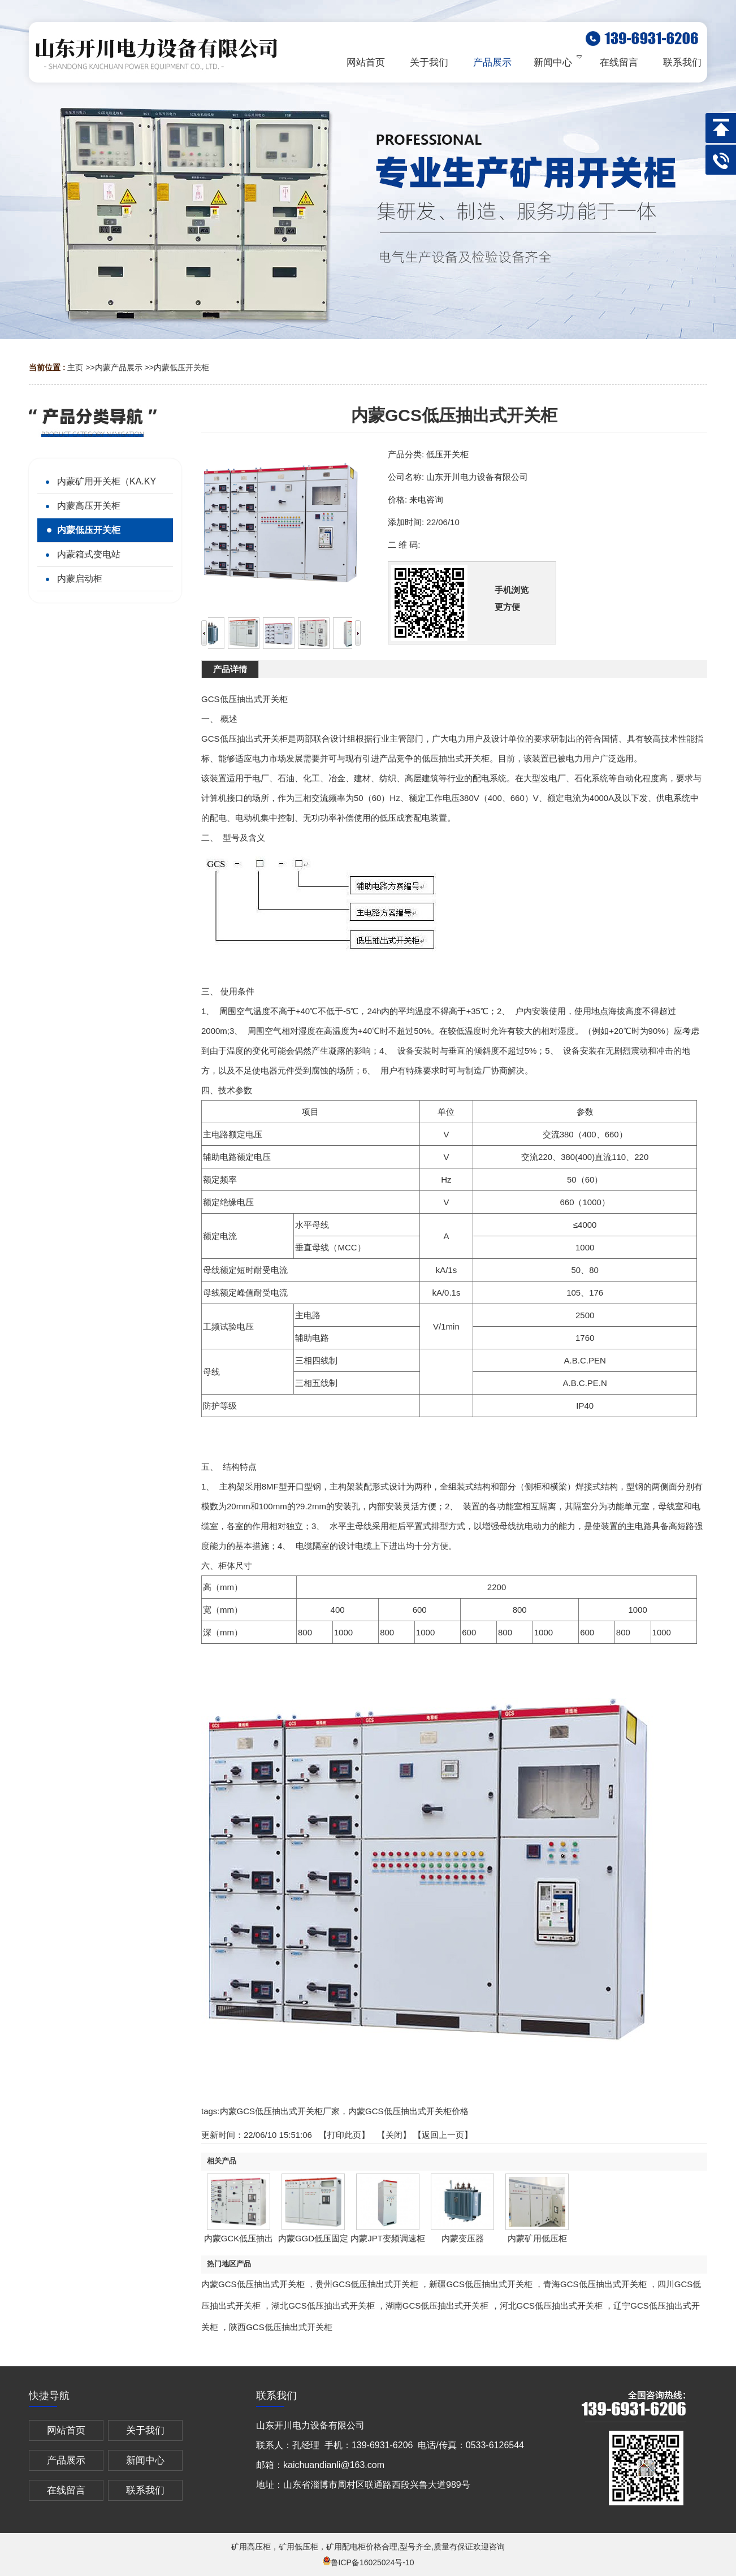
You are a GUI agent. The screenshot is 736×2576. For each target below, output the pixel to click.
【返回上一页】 (443, 2135)
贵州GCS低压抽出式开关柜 (367, 2284)
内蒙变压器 (462, 2238)
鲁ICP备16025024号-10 (368, 2562)
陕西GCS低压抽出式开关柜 (280, 2327)
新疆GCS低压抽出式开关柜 (480, 2284)
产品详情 (230, 669)
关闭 (394, 2135)
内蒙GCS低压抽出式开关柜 (253, 2284)
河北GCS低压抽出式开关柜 (551, 2305)
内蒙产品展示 (118, 367)
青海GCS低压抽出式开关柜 (595, 2284)
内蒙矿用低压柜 (537, 2238)
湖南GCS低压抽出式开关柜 (437, 2305)
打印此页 (344, 2135)
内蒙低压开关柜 (181, 367)
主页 (75, 367)
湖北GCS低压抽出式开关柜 (323, 2305)
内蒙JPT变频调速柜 (387, 2238)
